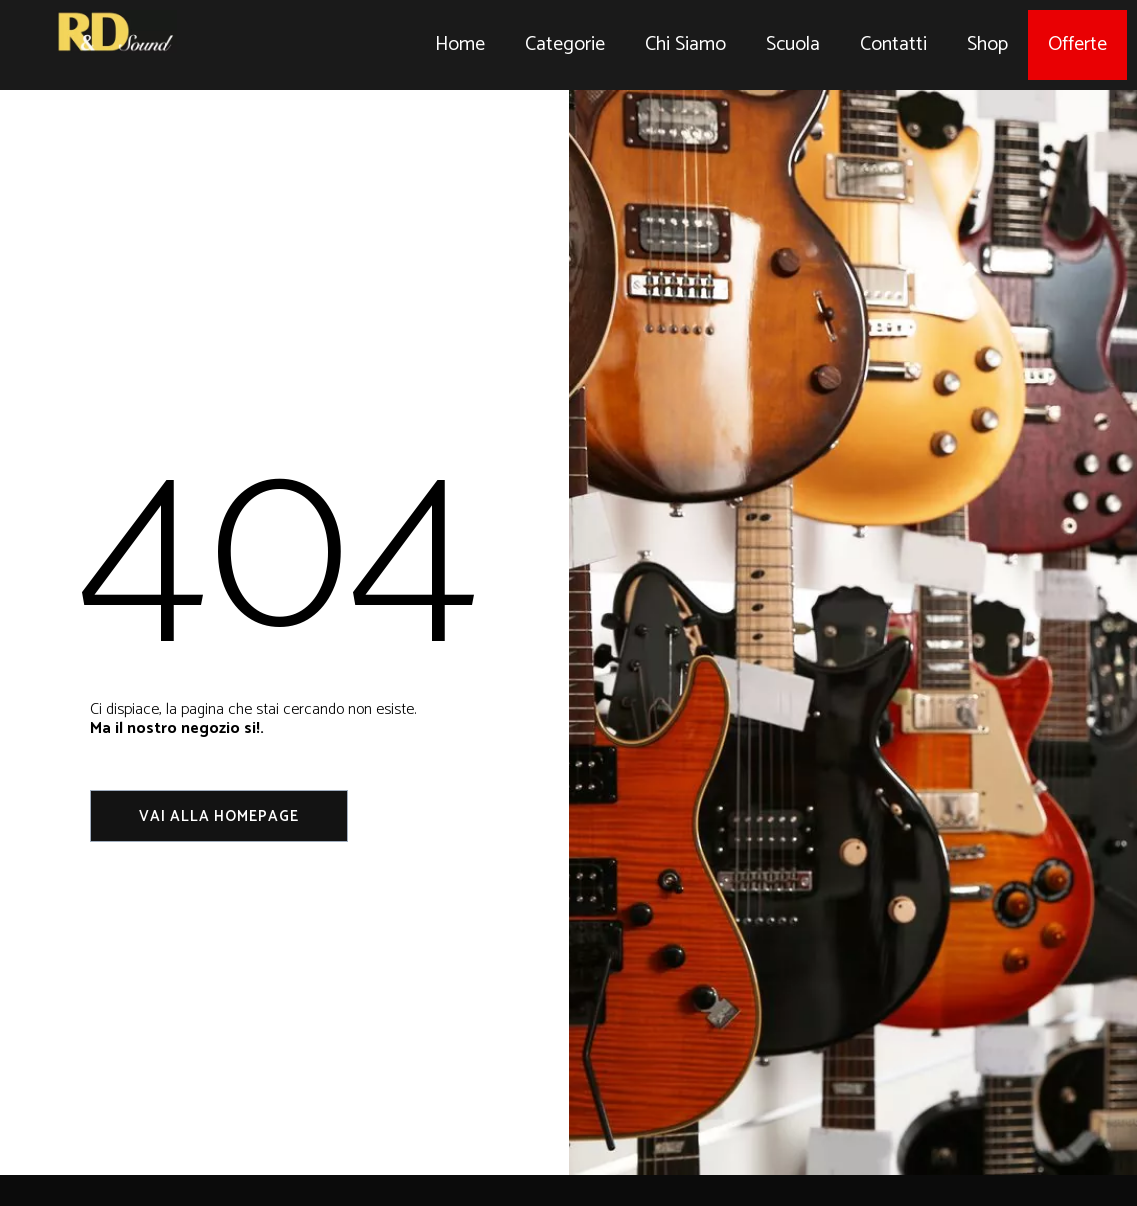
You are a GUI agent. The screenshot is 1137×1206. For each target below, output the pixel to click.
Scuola (793, 44)
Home (460, 44)
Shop (987, 44)
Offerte (1077, 44)
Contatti (893, 44)
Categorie (565, 44)
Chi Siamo (685, 44)
